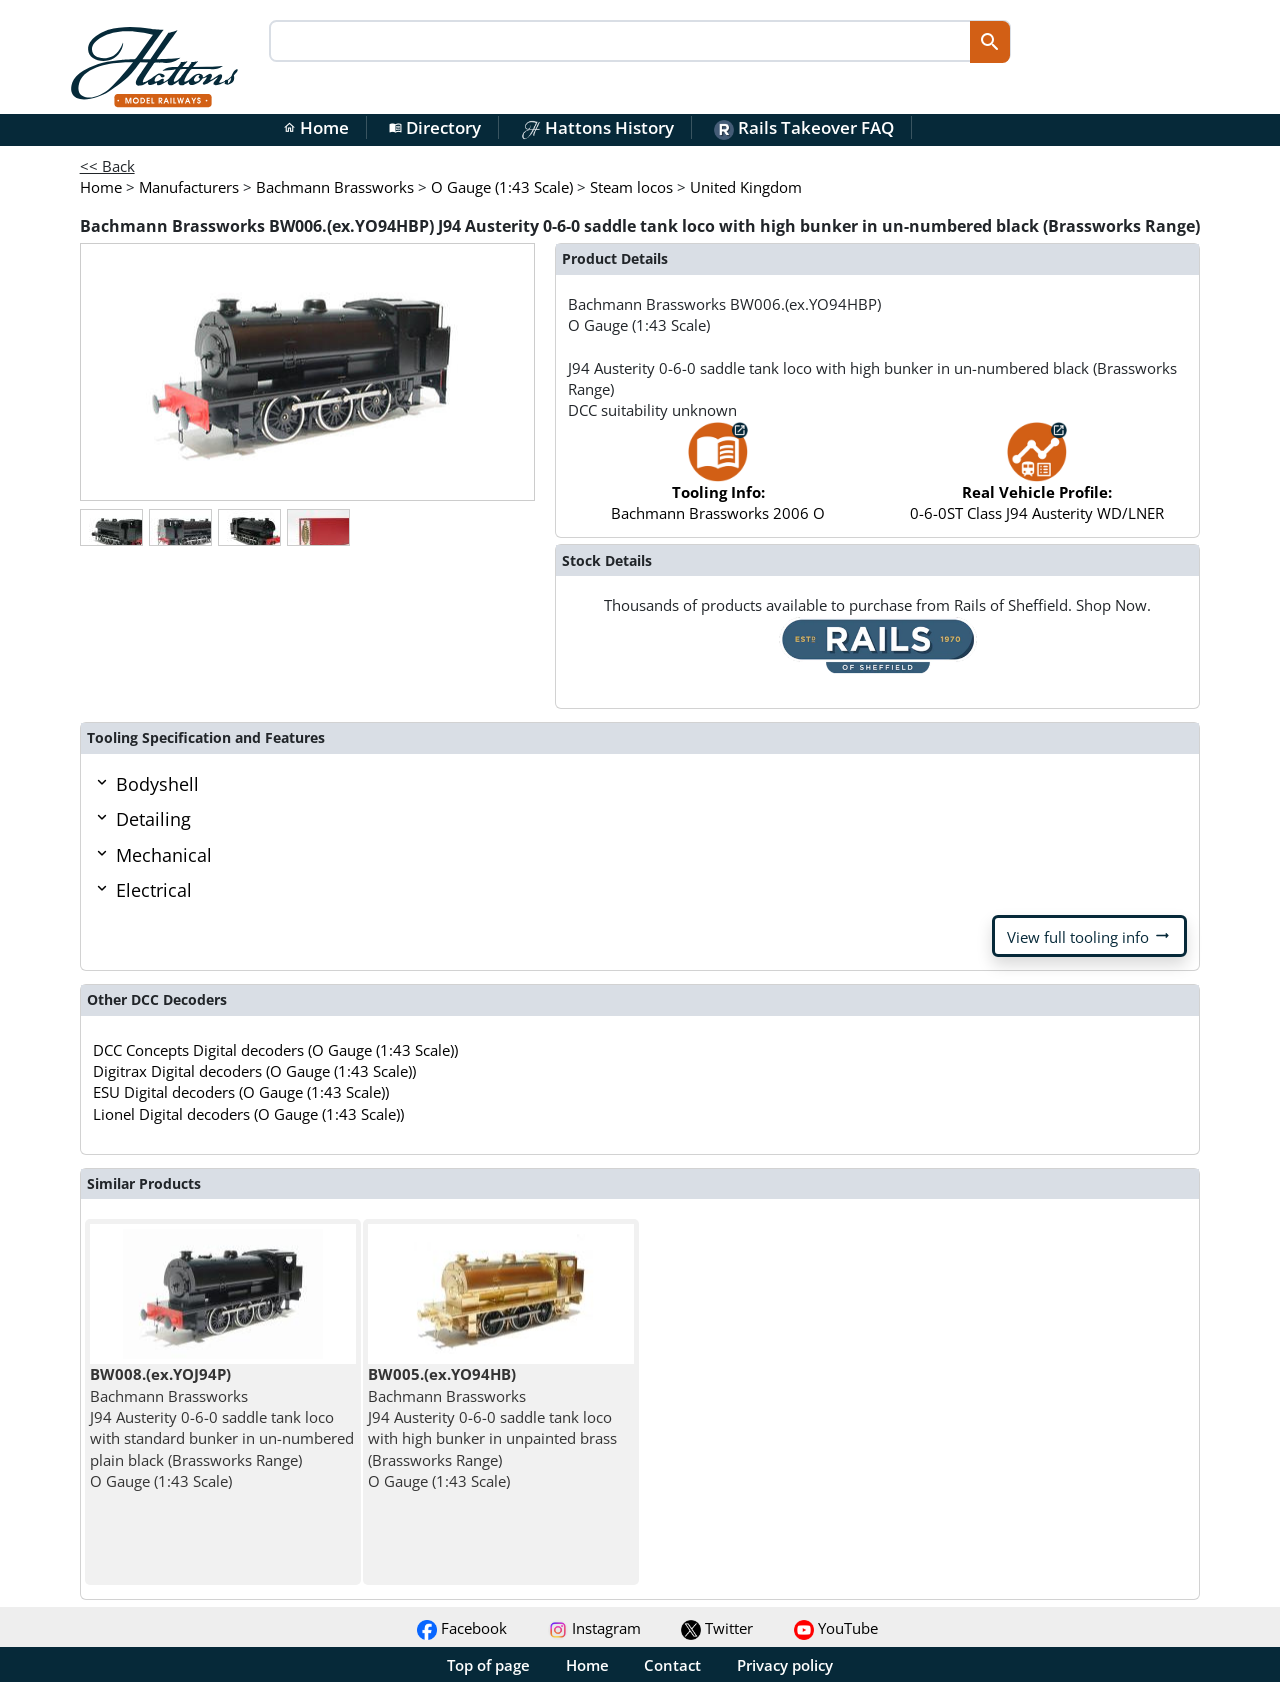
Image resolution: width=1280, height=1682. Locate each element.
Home (316, 127)
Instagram (594, 1628)
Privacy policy (785, 1665)
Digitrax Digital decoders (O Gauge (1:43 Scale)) (254, 1071)
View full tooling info (1089, 936)
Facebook (462, 1628)
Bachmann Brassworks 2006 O (718, 481)
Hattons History (597, 127)
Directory (435, 127)
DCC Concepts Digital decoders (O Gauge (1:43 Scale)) (275, 1050)
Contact (672, 1665)
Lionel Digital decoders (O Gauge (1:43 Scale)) (248, 1114)
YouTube (836, 1628)
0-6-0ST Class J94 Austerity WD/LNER (1037, 481)
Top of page (488, 1665)
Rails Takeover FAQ (804, 127)
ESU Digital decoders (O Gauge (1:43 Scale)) (241, 1092)
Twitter (717, 1628)
